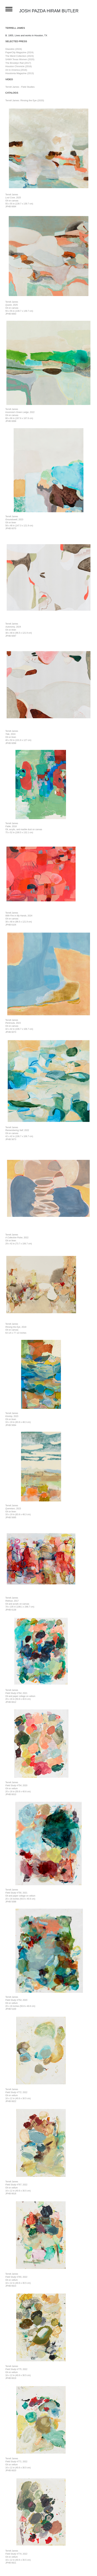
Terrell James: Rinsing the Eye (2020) (24, 100)
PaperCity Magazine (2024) (19, 52)
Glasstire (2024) (13, 49)
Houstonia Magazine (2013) (19, 73)
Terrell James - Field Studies (20, 87)
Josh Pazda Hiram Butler (48, 10)
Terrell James (15, 28)
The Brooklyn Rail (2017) (18, 63)
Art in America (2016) (16, 70)
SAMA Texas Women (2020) (19, 59)
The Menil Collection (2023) (19, 56)
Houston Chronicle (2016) (18, 66)
